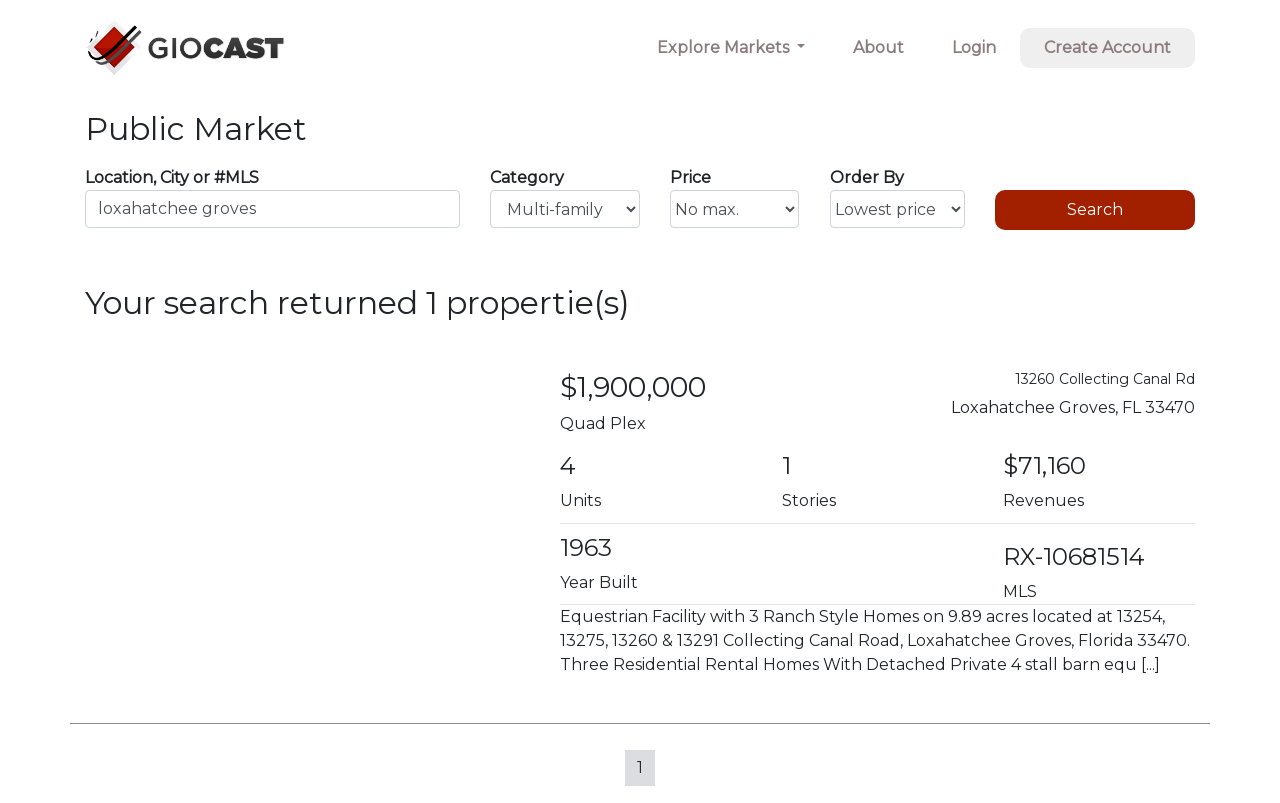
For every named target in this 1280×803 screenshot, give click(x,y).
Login (974, 47)
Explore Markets (725, 47)
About (878, 47)
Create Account (1107, 47)
